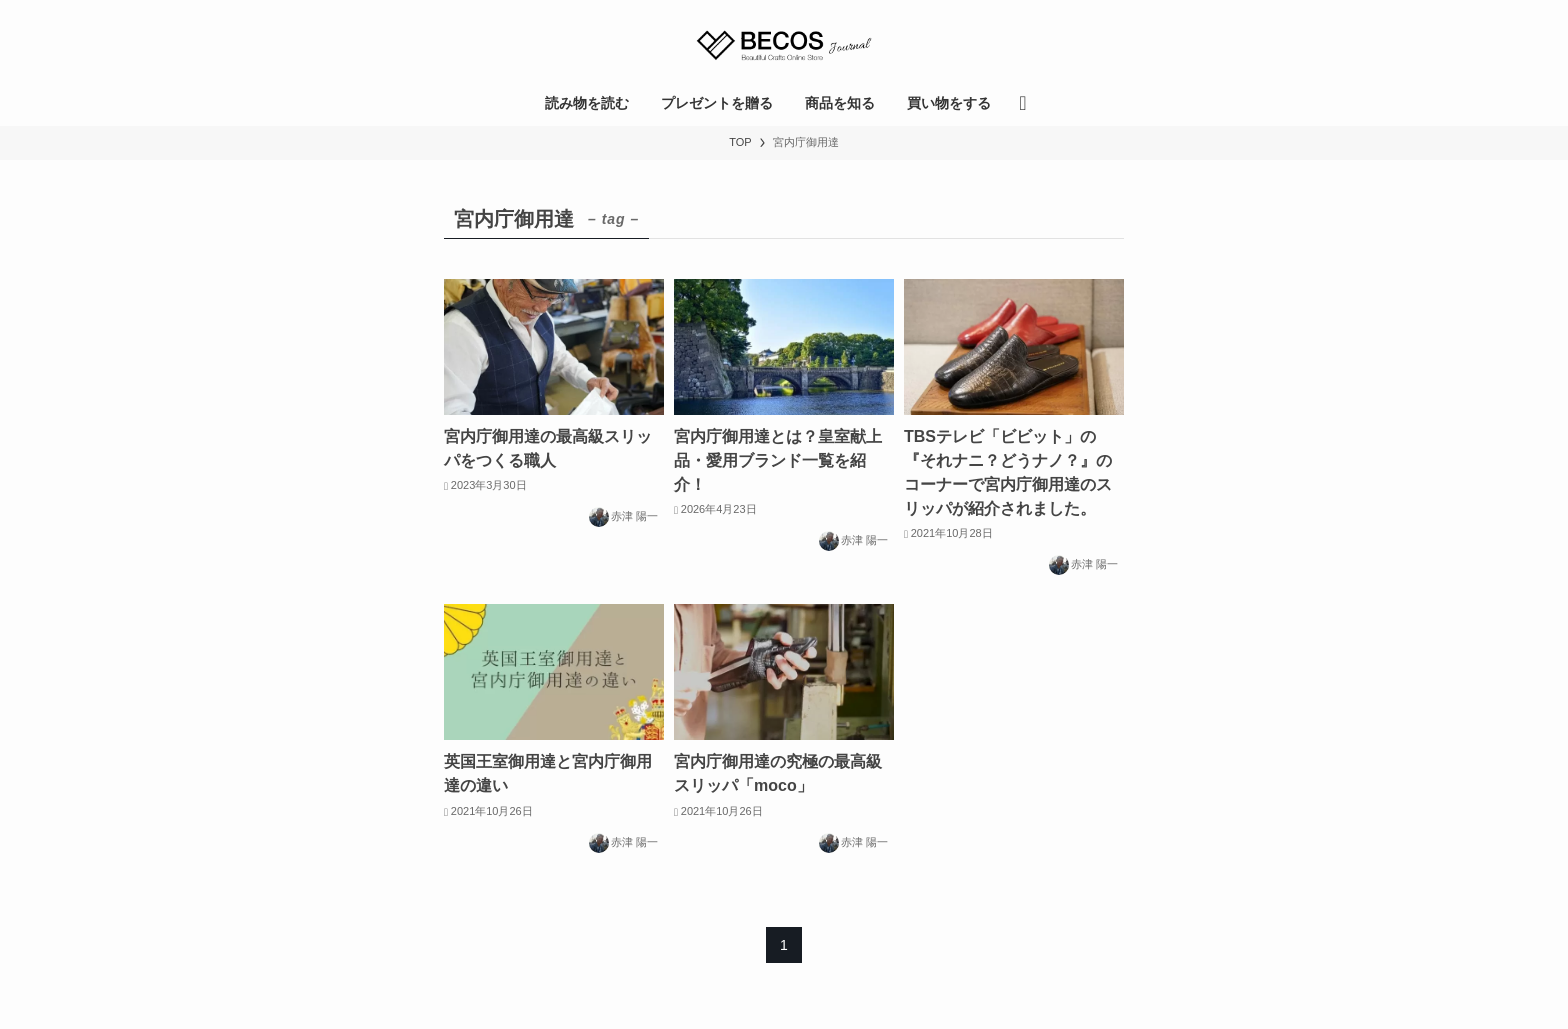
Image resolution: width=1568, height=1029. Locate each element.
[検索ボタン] (1022, 103)
